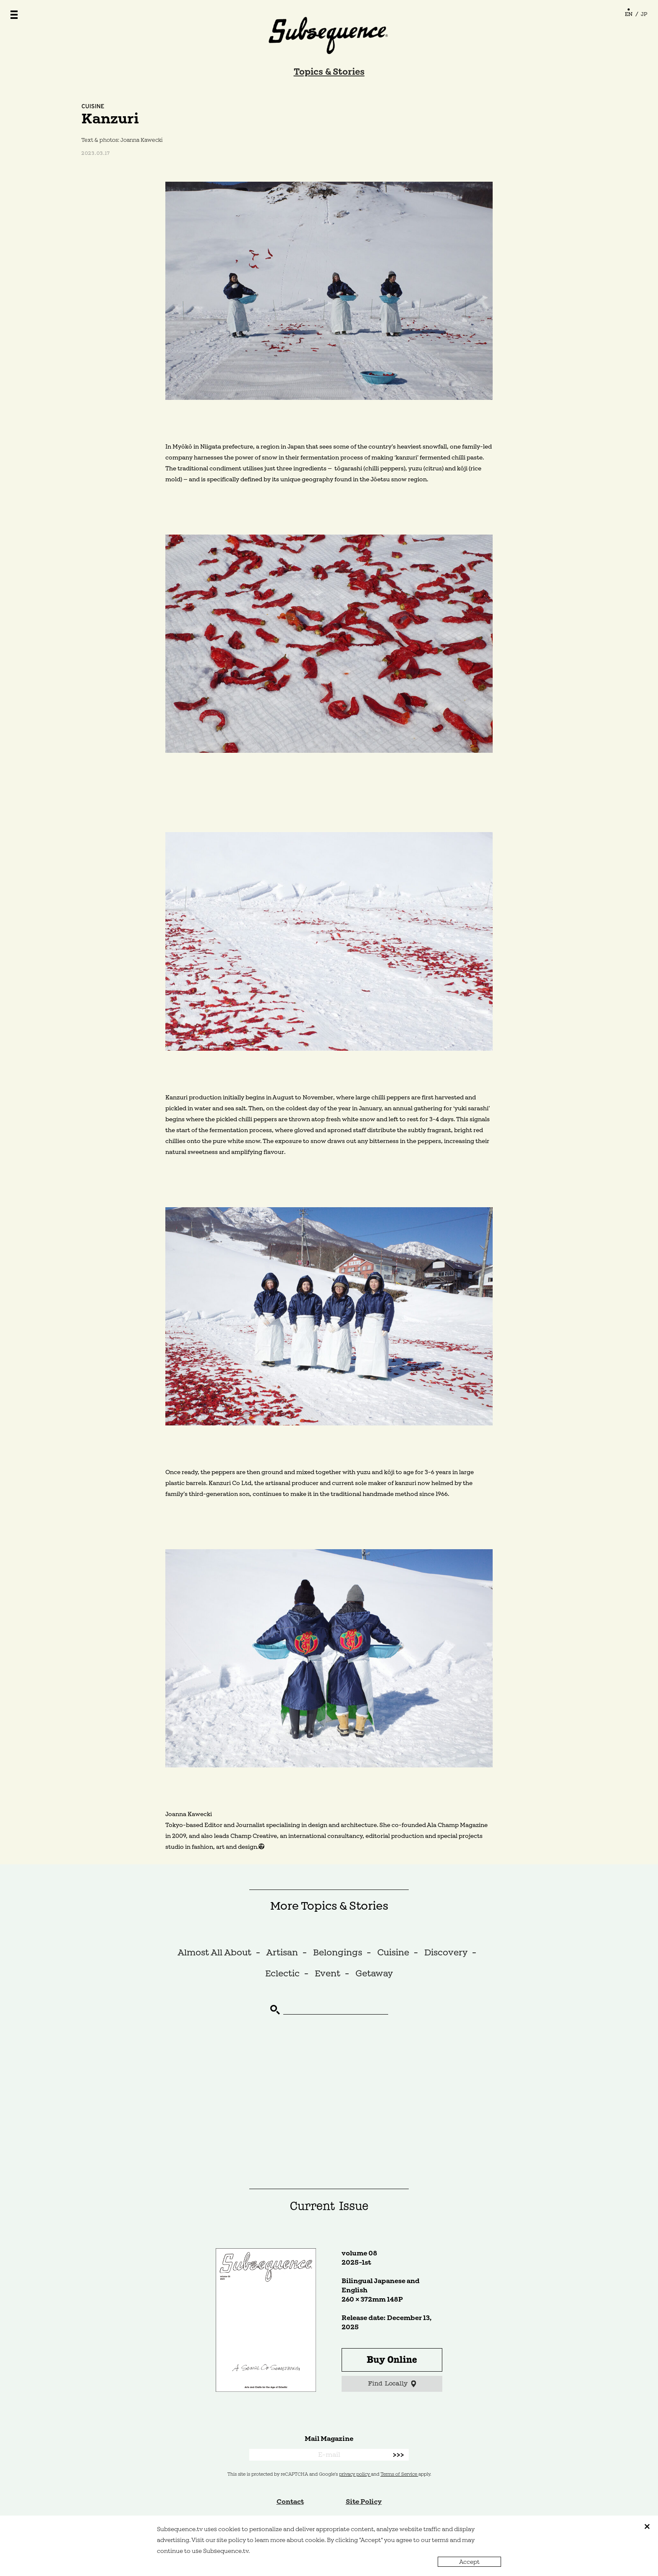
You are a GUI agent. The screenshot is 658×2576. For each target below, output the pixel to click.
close (647, 2526)
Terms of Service (399, 2474)
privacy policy (355, 2474)
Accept (469, 2562)
